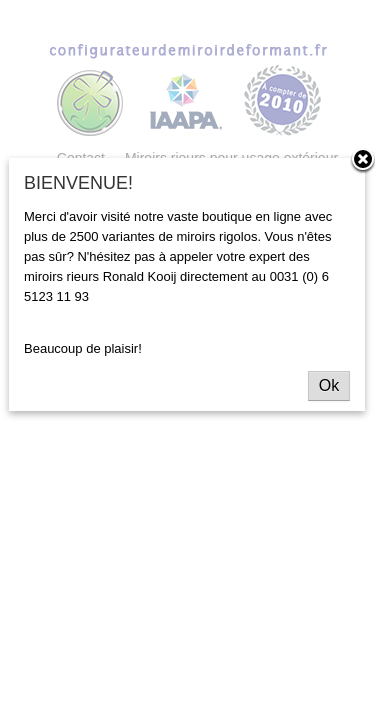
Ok (329, 385)
